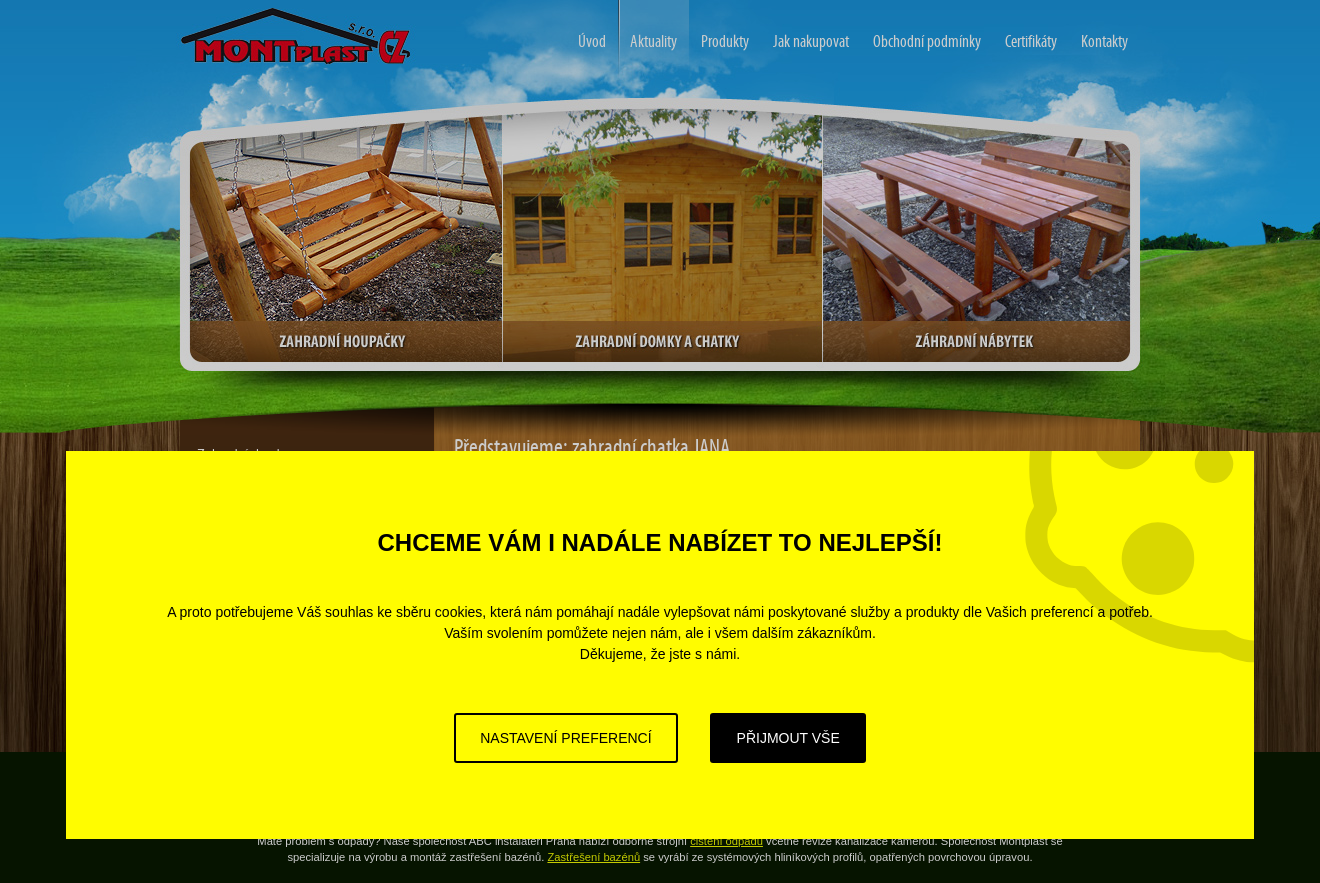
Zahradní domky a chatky (662, 236)
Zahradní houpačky (346, 236)
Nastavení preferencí (565, 738)
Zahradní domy (218, 13)
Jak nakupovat (811, 42)
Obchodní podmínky (927, 42)
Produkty (725, 42)
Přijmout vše (788, 738)
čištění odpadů (726, 841)
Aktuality (647, 39)
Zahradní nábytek (976, 236)
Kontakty (1104, 42)
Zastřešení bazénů (593, 857)
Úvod (592, 42)
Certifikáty (1031, 42)
